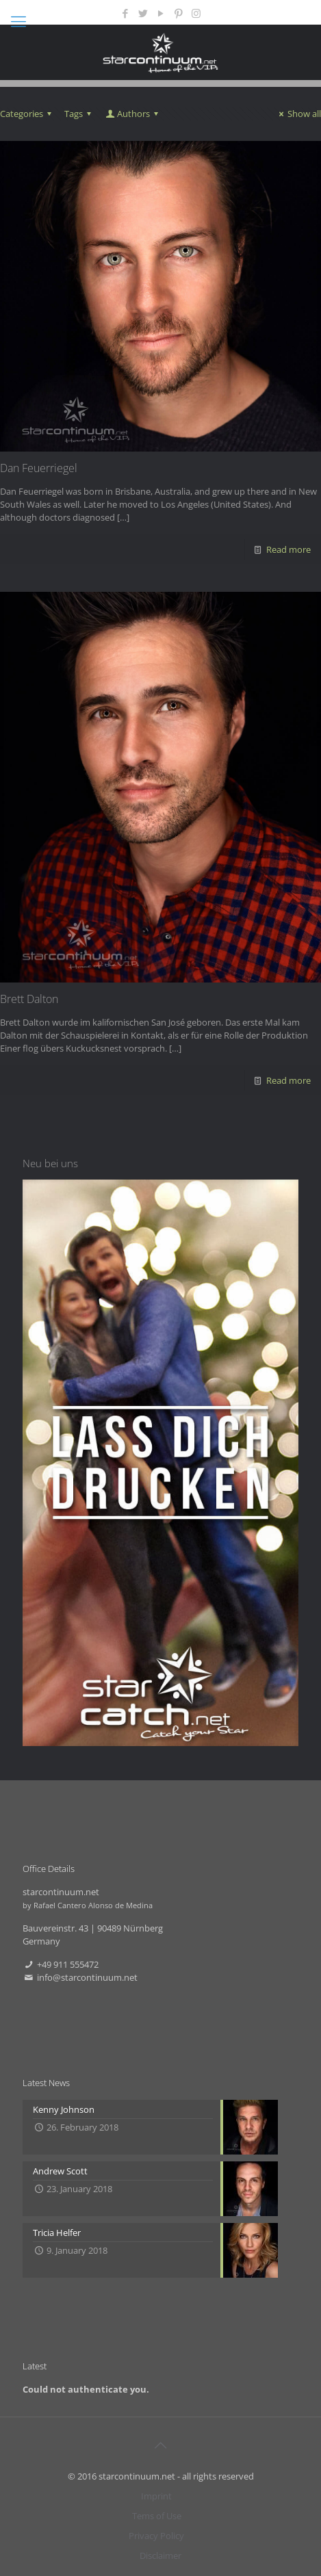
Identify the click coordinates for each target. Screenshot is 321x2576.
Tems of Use (156, 2516)
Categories (27, 113)
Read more (288, 549)
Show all (298, 113)
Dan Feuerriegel (38, 468)
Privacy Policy (156, 2535)
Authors (133, 113)
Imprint (156, 2496)
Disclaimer (160, 2555)
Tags (79, 113)
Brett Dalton (29, 998)
